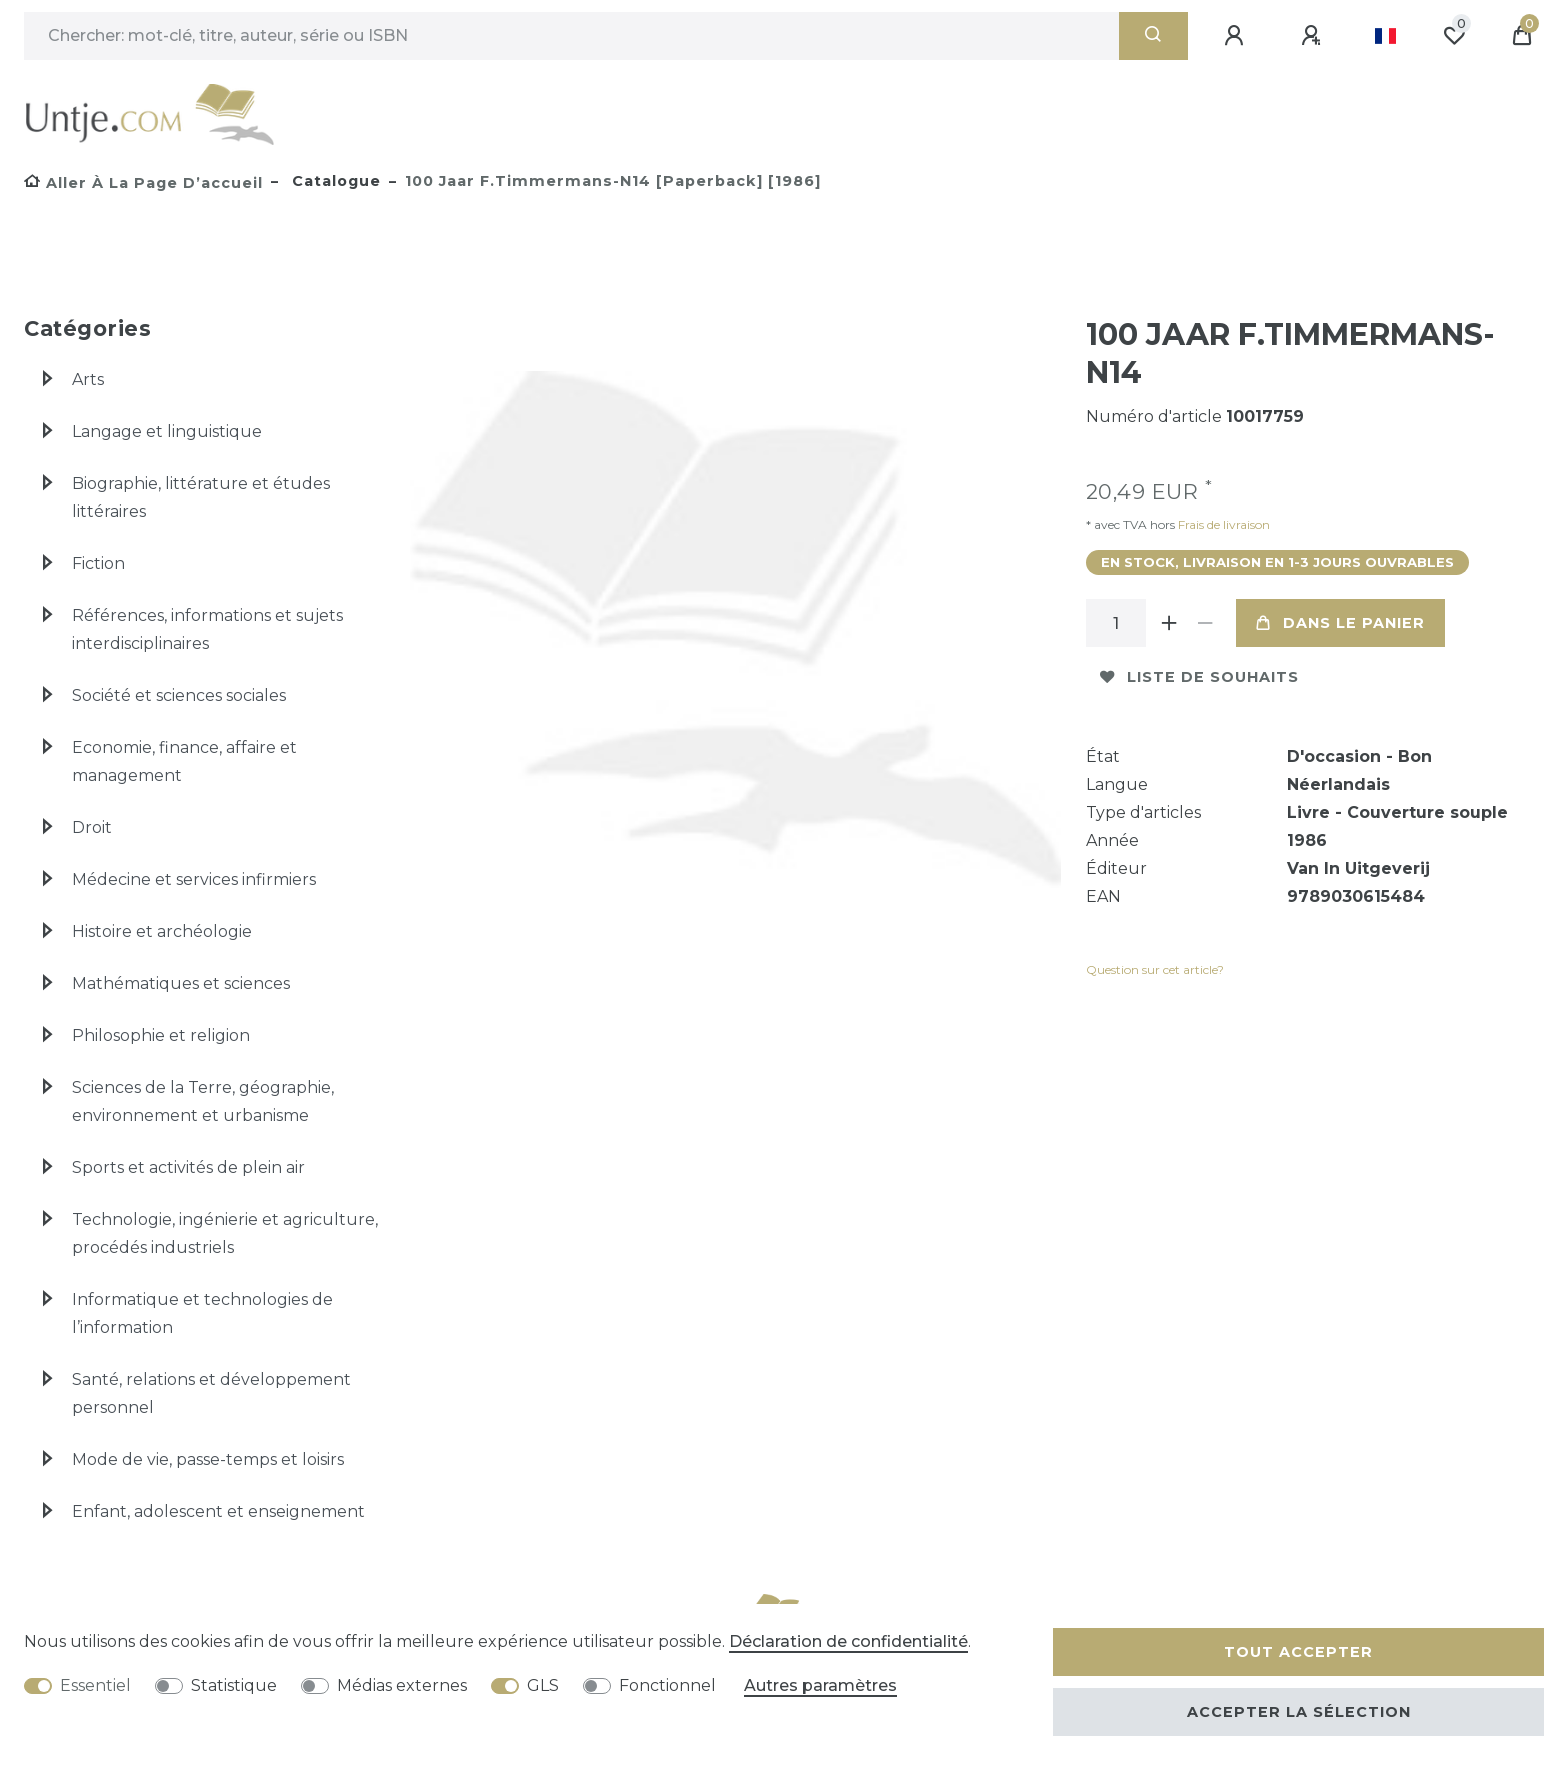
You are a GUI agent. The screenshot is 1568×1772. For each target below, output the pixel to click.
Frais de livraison (1222, 524)
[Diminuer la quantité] (1206, 623)
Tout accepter (1298, 1652)
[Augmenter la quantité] (1170, 623)
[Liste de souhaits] (1454, 36)
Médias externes (402, 1685)
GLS (543, 1685)
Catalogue (334, 181)
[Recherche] (1153, 36)
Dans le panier (1340, 623)
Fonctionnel (667, 1685)
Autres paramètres (820, 1685)
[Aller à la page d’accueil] (143, 183)
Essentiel (95, 1685)
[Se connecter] (1237, 36)
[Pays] (1385, 36)
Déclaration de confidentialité (848, 1641)
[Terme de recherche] (571, 36)
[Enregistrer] (1314, 36)
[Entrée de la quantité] (1116, 623)
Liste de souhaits (1199, 677)
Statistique (234, 1685)
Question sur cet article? (1155, 969)
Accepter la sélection (1299, 1712)
